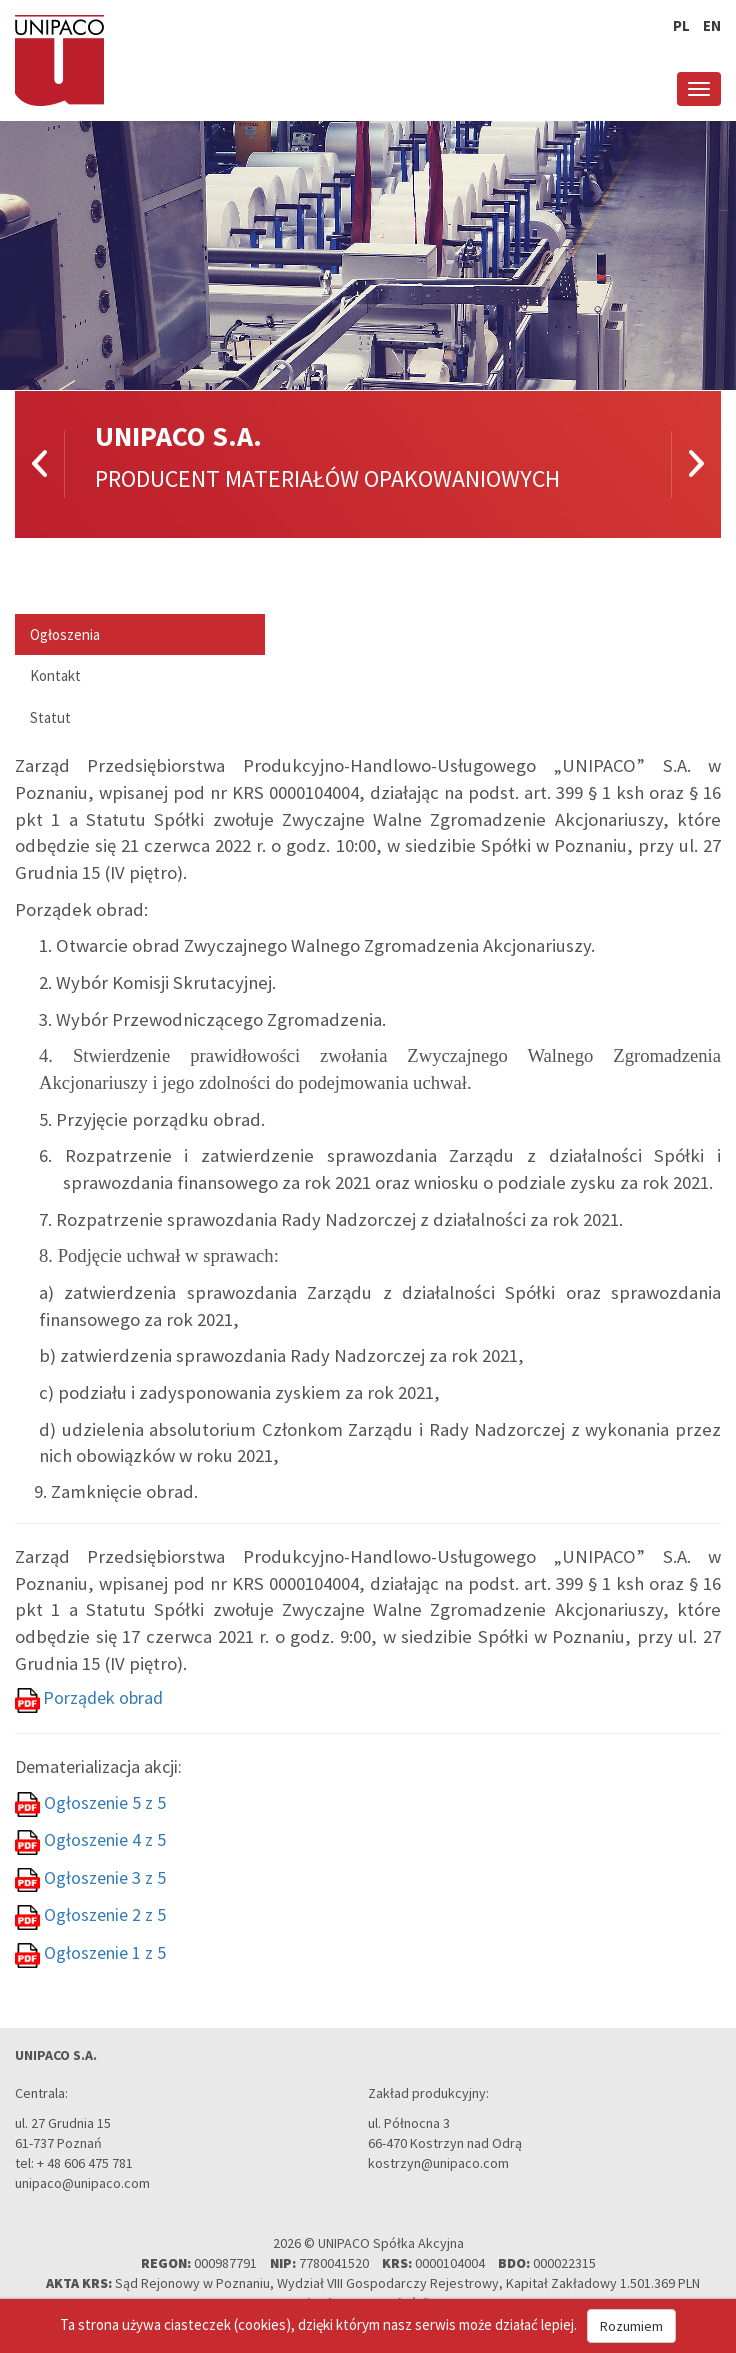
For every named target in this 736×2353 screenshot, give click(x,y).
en (712, 25)
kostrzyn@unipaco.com (438, 2163)
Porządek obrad (103, 1697)
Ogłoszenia (65, 634)
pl (681, 25)
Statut (50, 717)
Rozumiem (631, 2326)
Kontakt (55, 675)
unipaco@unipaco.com (82, 2183)
